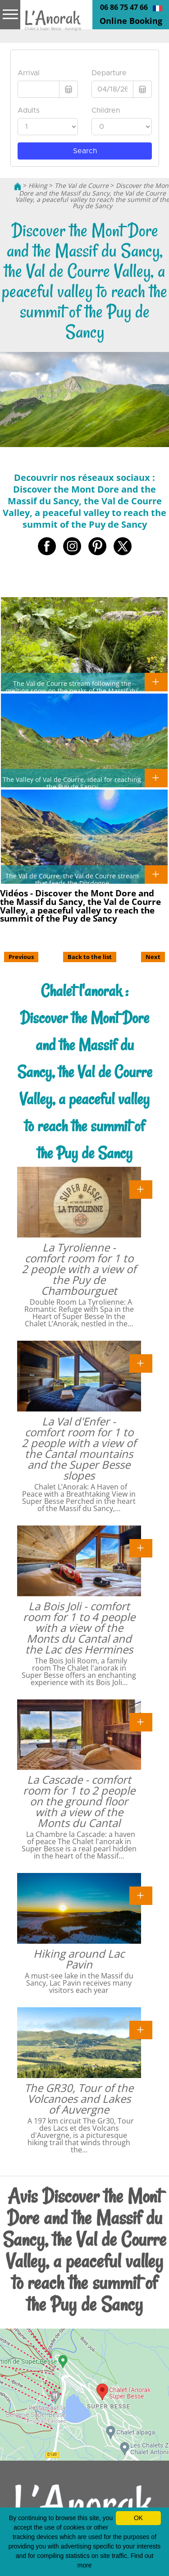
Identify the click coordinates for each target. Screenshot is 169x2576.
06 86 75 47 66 (124, 7)
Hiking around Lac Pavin (78, 1959)
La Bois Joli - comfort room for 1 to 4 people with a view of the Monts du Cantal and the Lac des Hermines (79, 1628)
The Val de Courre (82, 185)
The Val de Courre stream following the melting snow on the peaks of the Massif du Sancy (72, 690)
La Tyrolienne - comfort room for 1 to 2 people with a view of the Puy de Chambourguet (79, 1269)
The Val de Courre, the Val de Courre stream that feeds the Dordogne (72, 879)
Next (153, 957)
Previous (21, 957)
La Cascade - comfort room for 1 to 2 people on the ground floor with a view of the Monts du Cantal (79, 1801)
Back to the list (90, 957)
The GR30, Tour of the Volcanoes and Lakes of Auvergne (78, 2098)
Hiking (37, 185)
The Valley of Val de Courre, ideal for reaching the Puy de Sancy (72, 782)
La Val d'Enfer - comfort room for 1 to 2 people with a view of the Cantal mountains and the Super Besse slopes (79, 1448)
